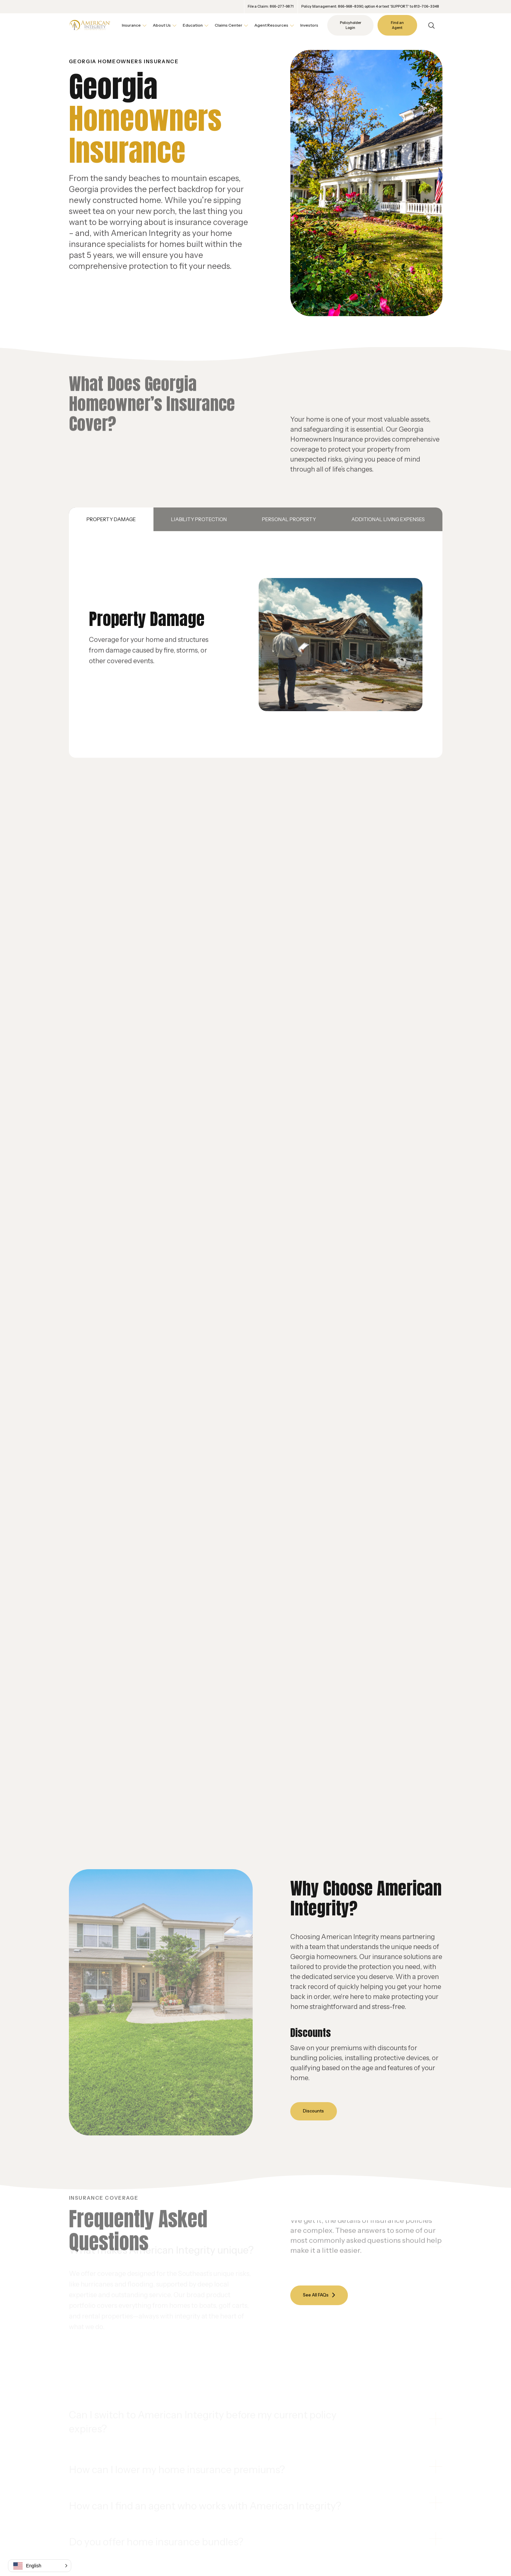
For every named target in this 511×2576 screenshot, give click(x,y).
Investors (309, 25)
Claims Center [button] (228, 25)
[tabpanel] (255, 644)
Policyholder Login (350, 25)
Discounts (315, 2111)
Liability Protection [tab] (199, 519)
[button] (39, 2566)
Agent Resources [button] (271, 25)
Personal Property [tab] (289, 519)
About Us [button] (162, 25)
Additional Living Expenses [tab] (388, 519)
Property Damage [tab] (111, 519)
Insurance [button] (131, 25)
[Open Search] (431, 25)
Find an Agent (397, 25)
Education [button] (193, 25)
